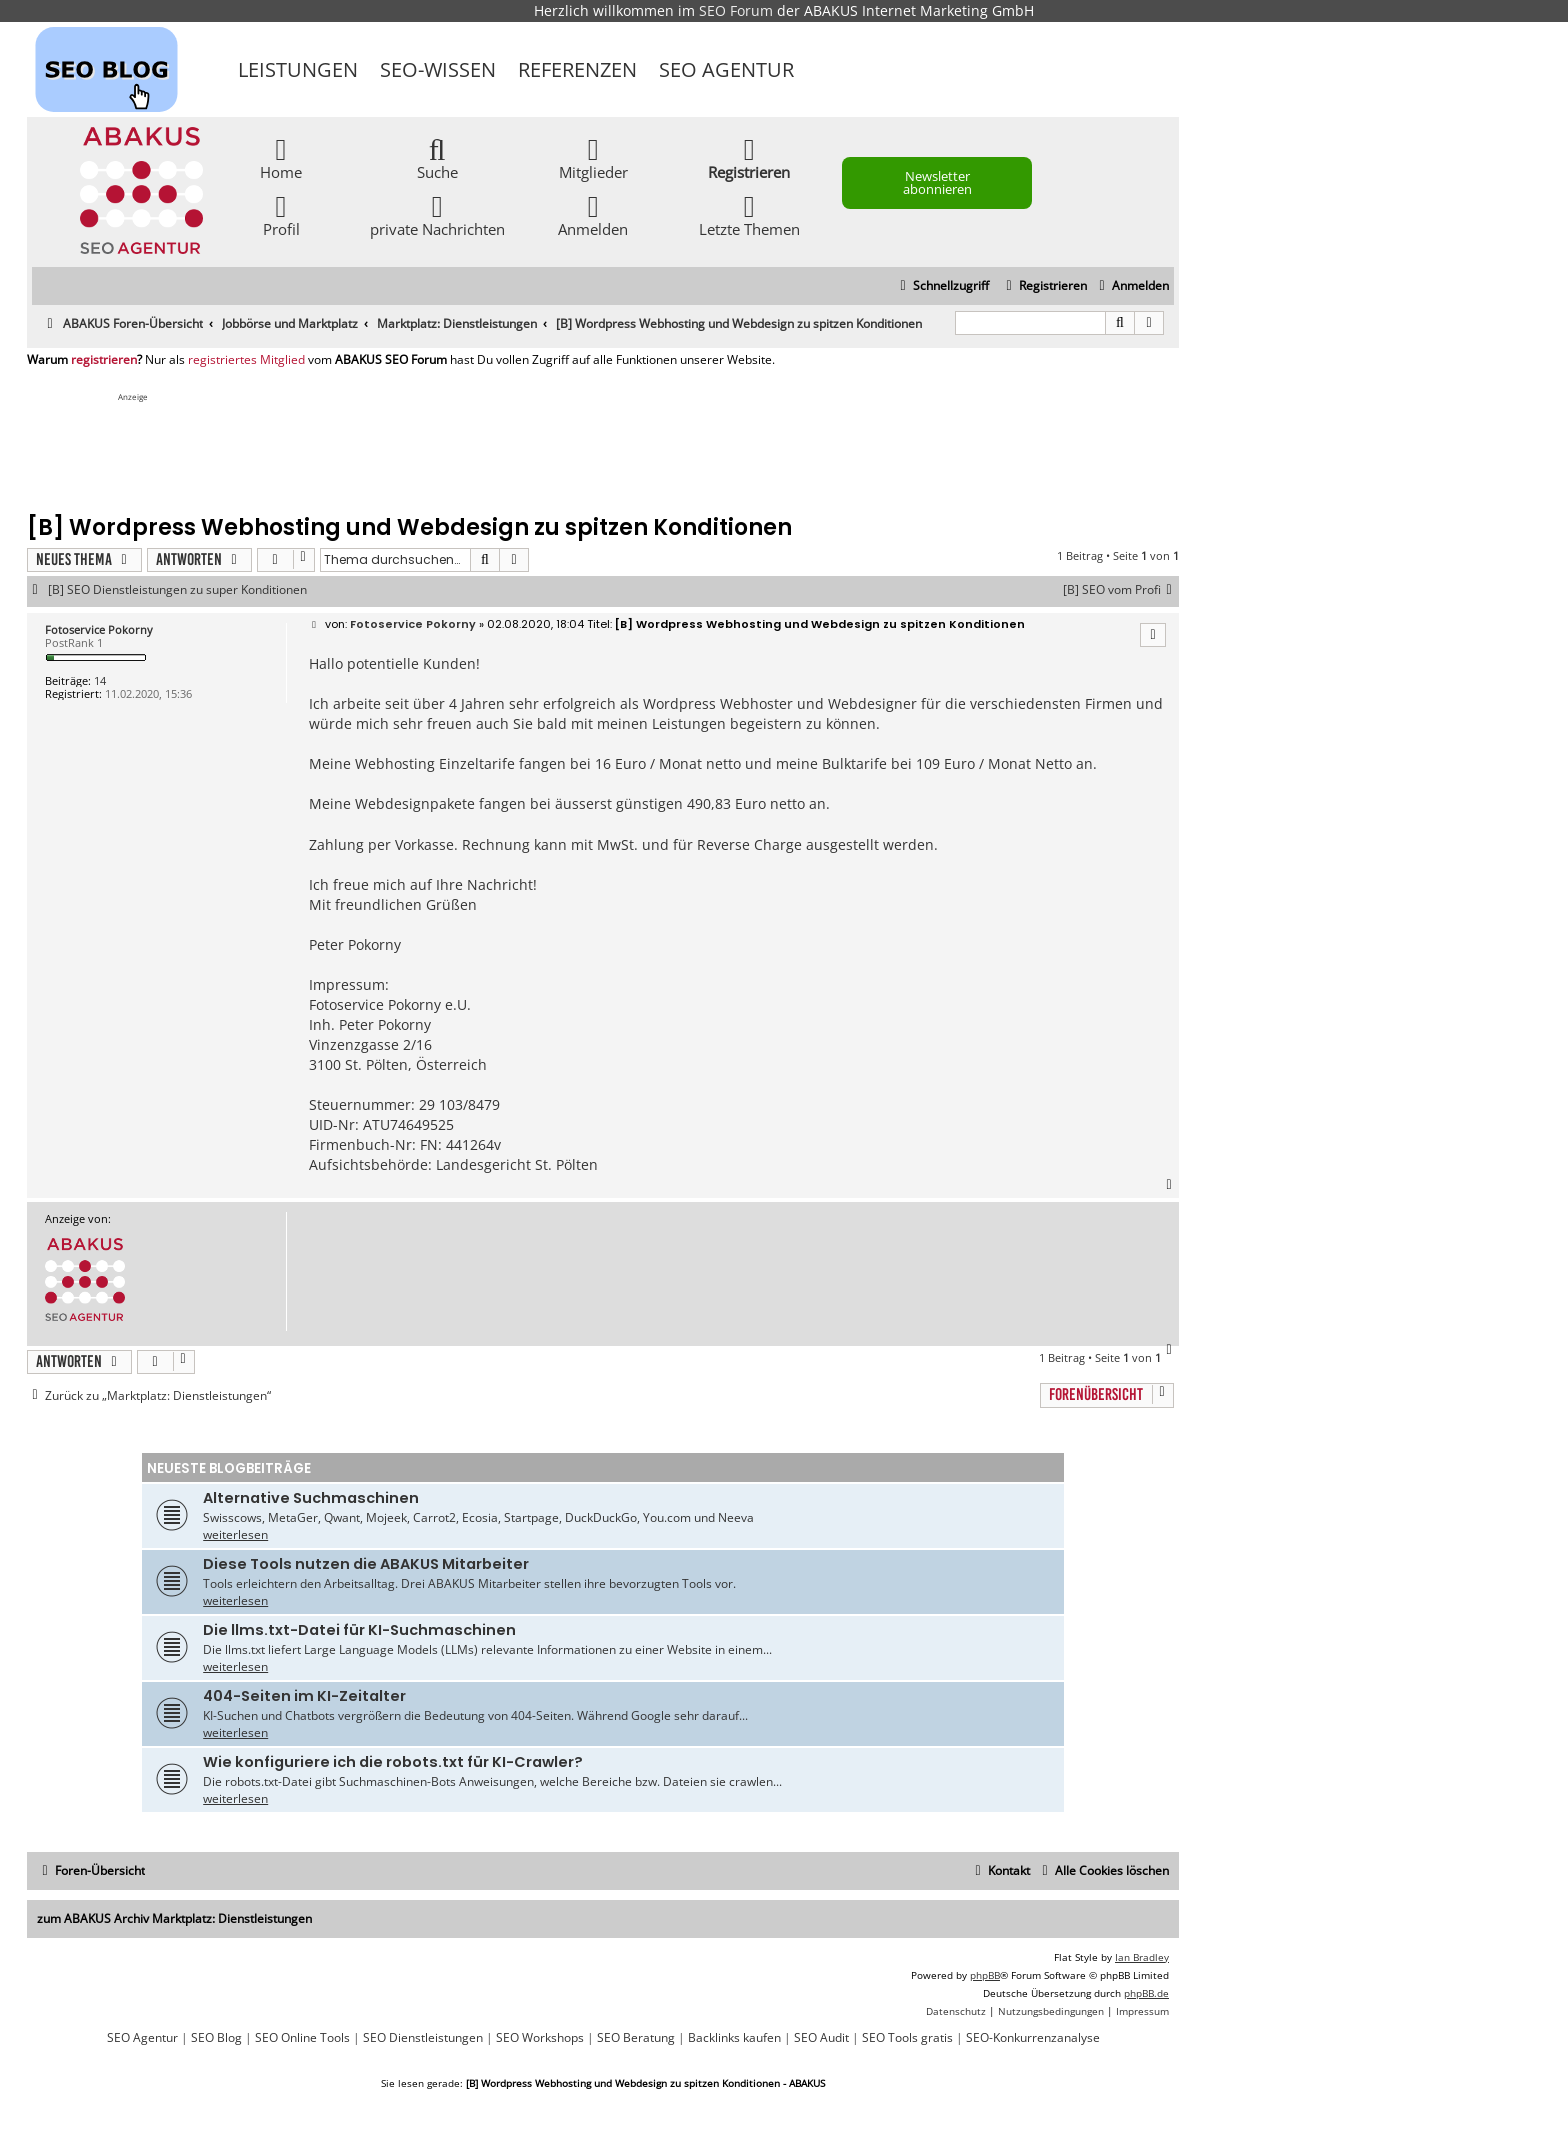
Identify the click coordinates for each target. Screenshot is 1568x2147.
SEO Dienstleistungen (423, 2038)
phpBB (985, 1975)
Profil (281, 214)
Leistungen (298, 69)
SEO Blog (216, 2038)
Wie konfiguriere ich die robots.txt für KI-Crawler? (393, 1762)
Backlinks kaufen (734, 2038)
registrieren (104, 360)
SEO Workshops (540, 2038)
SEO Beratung (636, 2038)
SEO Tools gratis (907, 2038)
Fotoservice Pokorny (99, 629)
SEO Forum (736, 10)
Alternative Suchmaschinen (311, 1498)
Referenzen (577, 69)
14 (100, 680)
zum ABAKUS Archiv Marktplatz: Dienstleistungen (174, 1918)
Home (281, 157)
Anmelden (593, 214)
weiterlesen (235, 1534)
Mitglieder (593, 157)
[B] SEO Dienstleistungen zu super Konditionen (177, 590)
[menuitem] (1131, 286)
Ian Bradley (1142, 1957)
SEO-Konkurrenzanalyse (1033, 2038)
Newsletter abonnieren (937, 182)
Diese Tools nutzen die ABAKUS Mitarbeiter (366, 1564)
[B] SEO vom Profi (1121, 590)
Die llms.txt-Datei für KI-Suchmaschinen (359, 1630)
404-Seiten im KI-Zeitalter (304, 1696)
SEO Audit (821, 2038)
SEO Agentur (726, 69)
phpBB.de (1146, 1993)
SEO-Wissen (438, 69)
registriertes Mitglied (246, 360)
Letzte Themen (749, 214)
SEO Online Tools (302, 2038)
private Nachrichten (437, 214)
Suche (437, 157)
